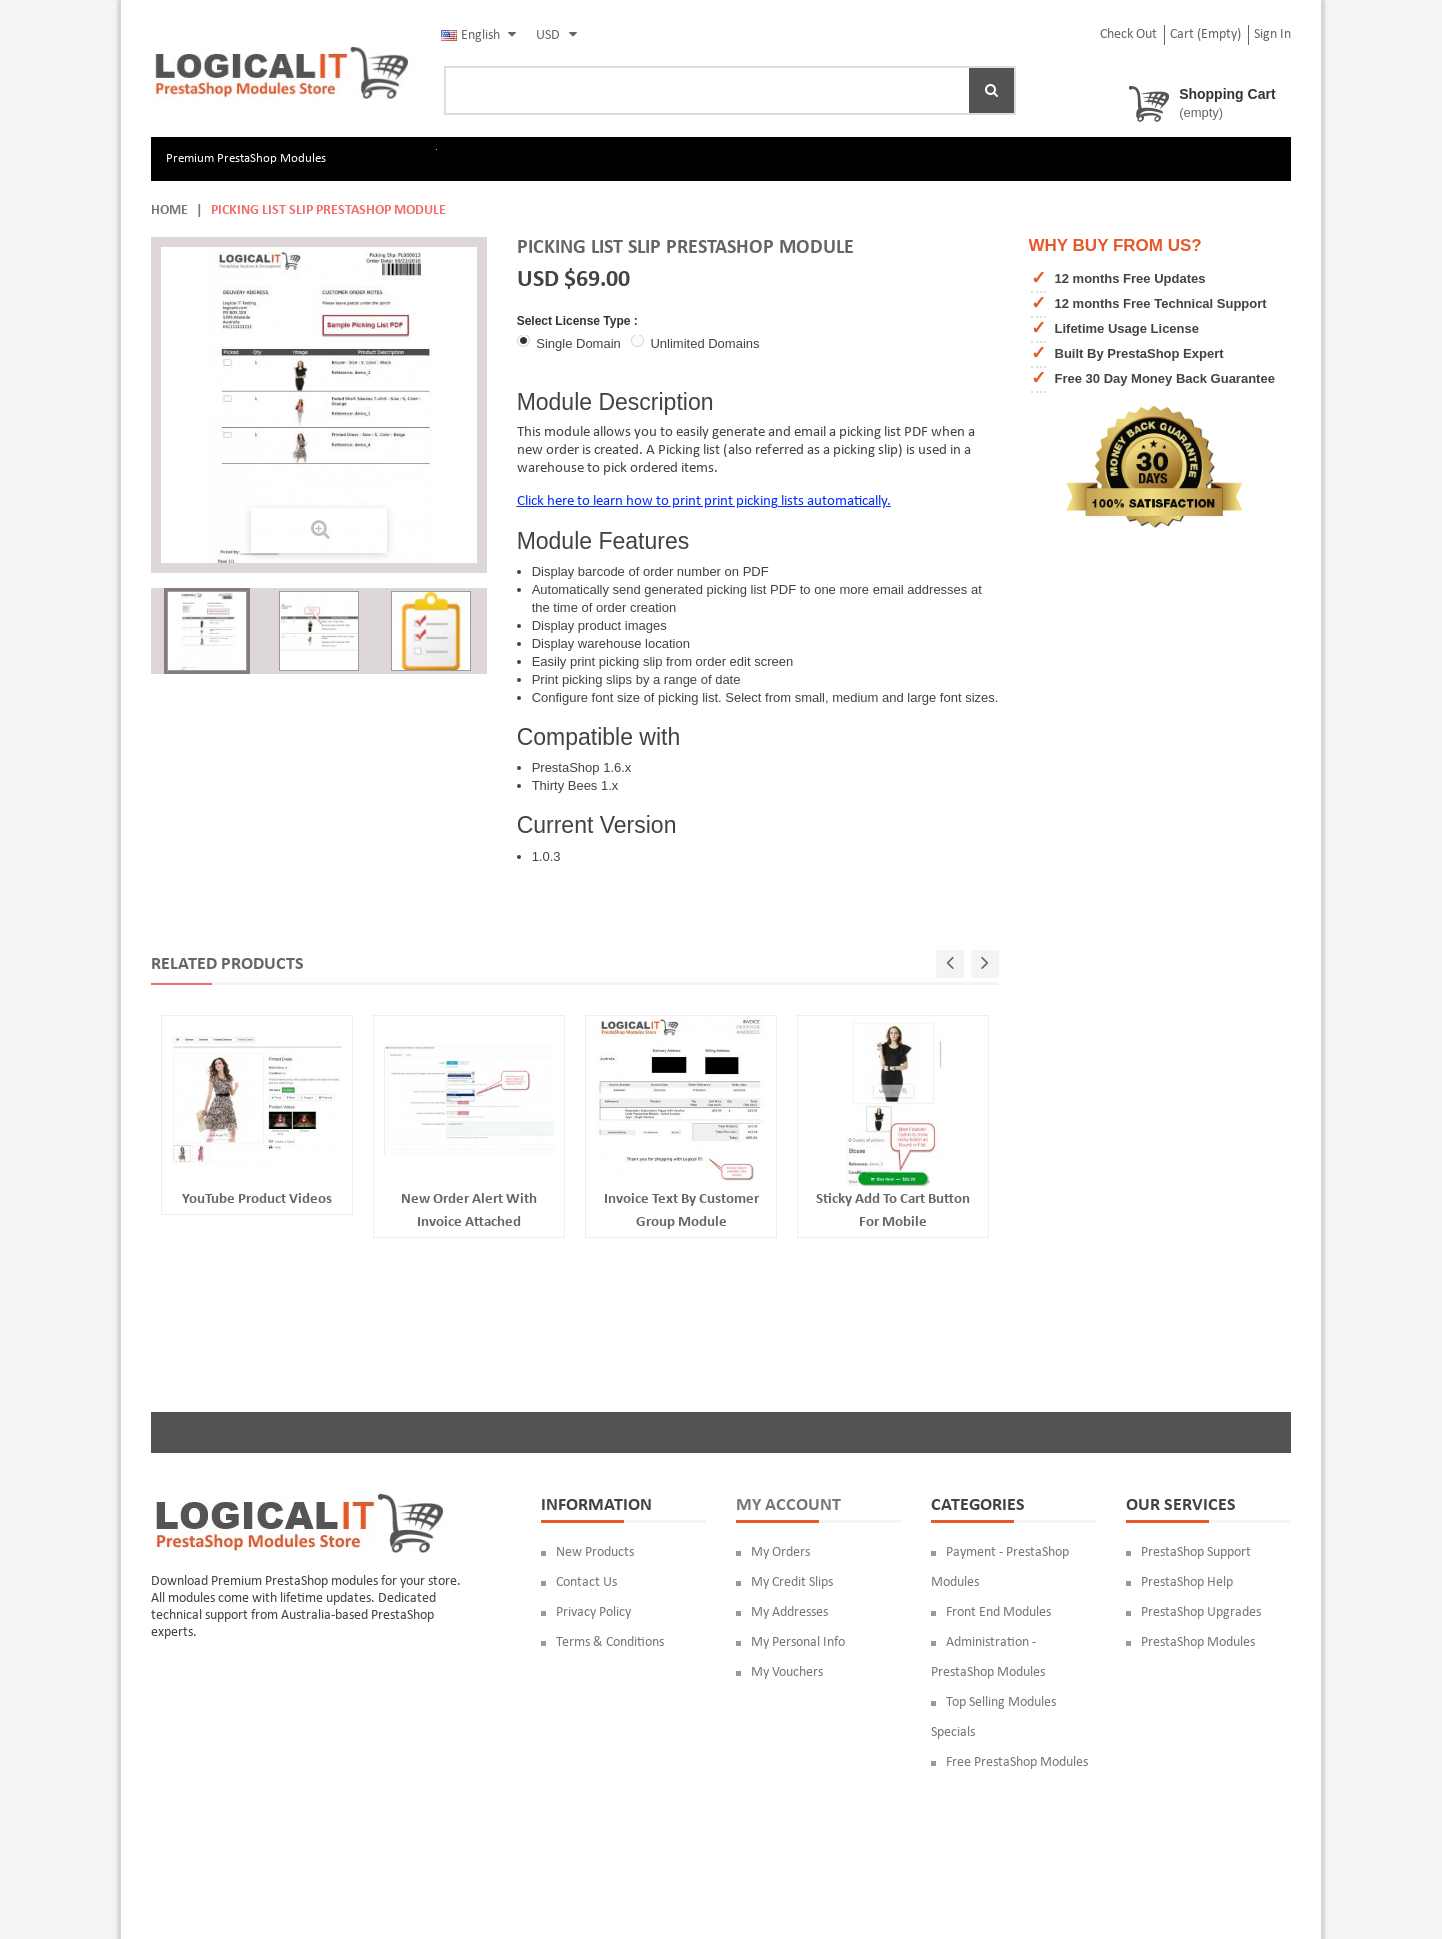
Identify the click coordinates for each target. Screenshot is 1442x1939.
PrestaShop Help (1187, 1582)
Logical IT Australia (345, 1864)
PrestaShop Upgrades (1201, 1612)
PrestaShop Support (1196, 1552)
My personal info (798, 1642)
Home (169, 210)
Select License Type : (579, 321)
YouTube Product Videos (257, 1199)
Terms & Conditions (610, 1642)
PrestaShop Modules (1198, 1642)
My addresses (789, 1612)
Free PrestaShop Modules (1017, 1762)
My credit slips (792, 1582)
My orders (780, 1552)
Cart (1205, 34)
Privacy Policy (593, 1612)
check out (1128, 34)
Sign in (1272, 34)
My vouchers (787, 1672)
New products (595, 1552)
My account (788, 1505)
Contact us (586, 1582)
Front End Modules (998, 1612)
